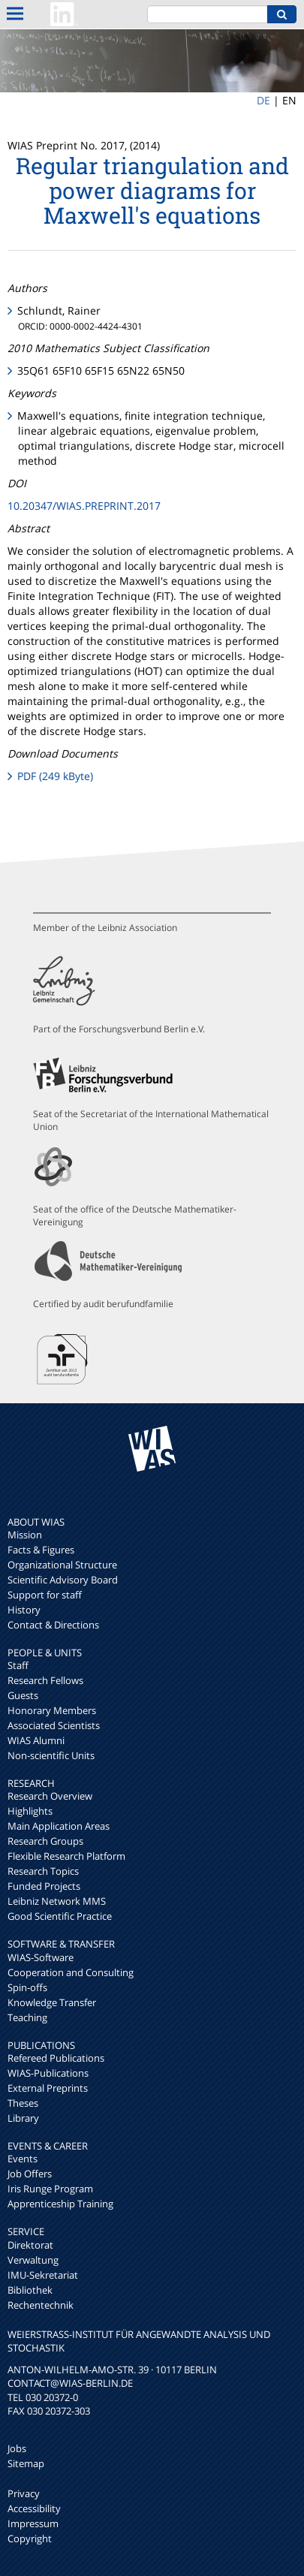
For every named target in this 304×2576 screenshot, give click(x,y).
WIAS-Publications (48, 2073)
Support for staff (45, 1594)
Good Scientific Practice (60, 1916)
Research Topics (43, 1871)
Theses (23, 2103)
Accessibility (34, 2508)
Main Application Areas (59, 1826)
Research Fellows (45, 1680)
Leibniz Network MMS (57, 1901)
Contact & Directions (53, 1624)
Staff (18, 1665)
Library (23, 2118)
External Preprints (48, 2088)
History (24, 1609)
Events (23, 2158)
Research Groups (45, 1841)
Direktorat (30, 2245)
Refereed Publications (56, 2058)
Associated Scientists (54, 1725)
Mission (25, 1534)
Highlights (30, 1811)
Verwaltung (33, 2260)
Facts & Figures (41, 1549)
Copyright (30, 2538)
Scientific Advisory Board (63, 1579)
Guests (23, 1695)
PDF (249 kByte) (55, 776)
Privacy (24, 2493)
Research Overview (50, 1796)
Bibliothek (30, 2290)
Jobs (17, 2448)
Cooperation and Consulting (71, 1972)
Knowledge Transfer (52, 2002)
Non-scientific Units (51, 1755)
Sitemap (26, 2463)
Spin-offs (27, 1987)
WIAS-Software (41, 1957)
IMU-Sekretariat (43, 2275)
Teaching (27, 2017)
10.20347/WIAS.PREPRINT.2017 (84, 506)
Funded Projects (44, 1886)
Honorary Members (52, 1710)
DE (263, 100)
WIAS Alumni (36, 1740)
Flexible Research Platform (66, 1856)
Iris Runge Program (50, 2188)
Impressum (33, 2523)
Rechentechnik (41, 2305)
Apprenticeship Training (60, 2203)
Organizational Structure (62, 1564)
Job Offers (30, 2173)
